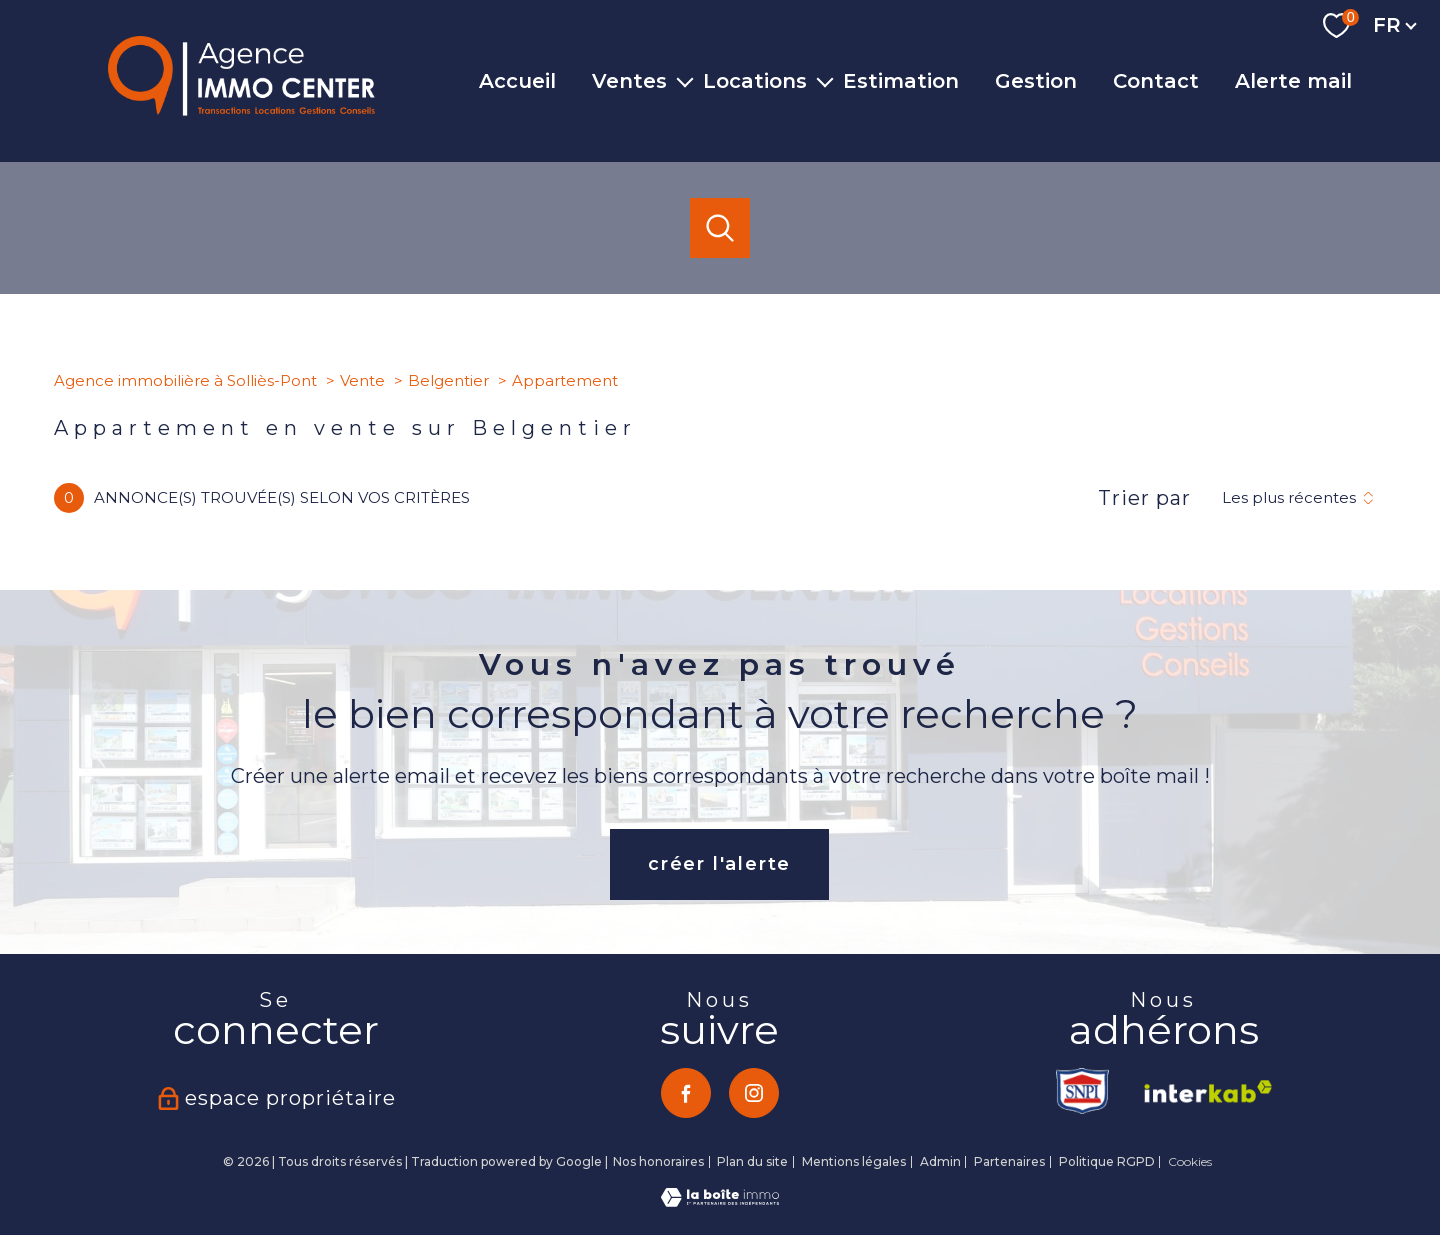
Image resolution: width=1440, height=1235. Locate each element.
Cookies (1190, 1162)
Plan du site (752, 1161)
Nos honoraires (658, 1161)
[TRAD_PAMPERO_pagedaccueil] (241, 110)
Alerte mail (1293, 81)
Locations (755, 81)
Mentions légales (854, 1161)
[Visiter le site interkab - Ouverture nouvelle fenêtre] (1201, 1091)
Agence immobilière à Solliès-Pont (185, 380)
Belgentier (448, 380)
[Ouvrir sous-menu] (685, 81)
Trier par (1144, 498)
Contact (1156, 81)
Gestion (1036, 81)
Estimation (901, 81)
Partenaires (1009, 1161)
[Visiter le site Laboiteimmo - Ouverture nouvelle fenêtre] (720, 1201)
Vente (362, 380)
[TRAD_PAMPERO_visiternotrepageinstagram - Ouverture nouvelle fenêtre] (754, 1093)
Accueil (517, 81)
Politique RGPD (1107, 1161)
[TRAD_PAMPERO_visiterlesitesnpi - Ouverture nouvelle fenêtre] (1084, 1091)
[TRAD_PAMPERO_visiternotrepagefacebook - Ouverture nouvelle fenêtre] (686, 1093)
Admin (940, 1161)
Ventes (629, 81)
